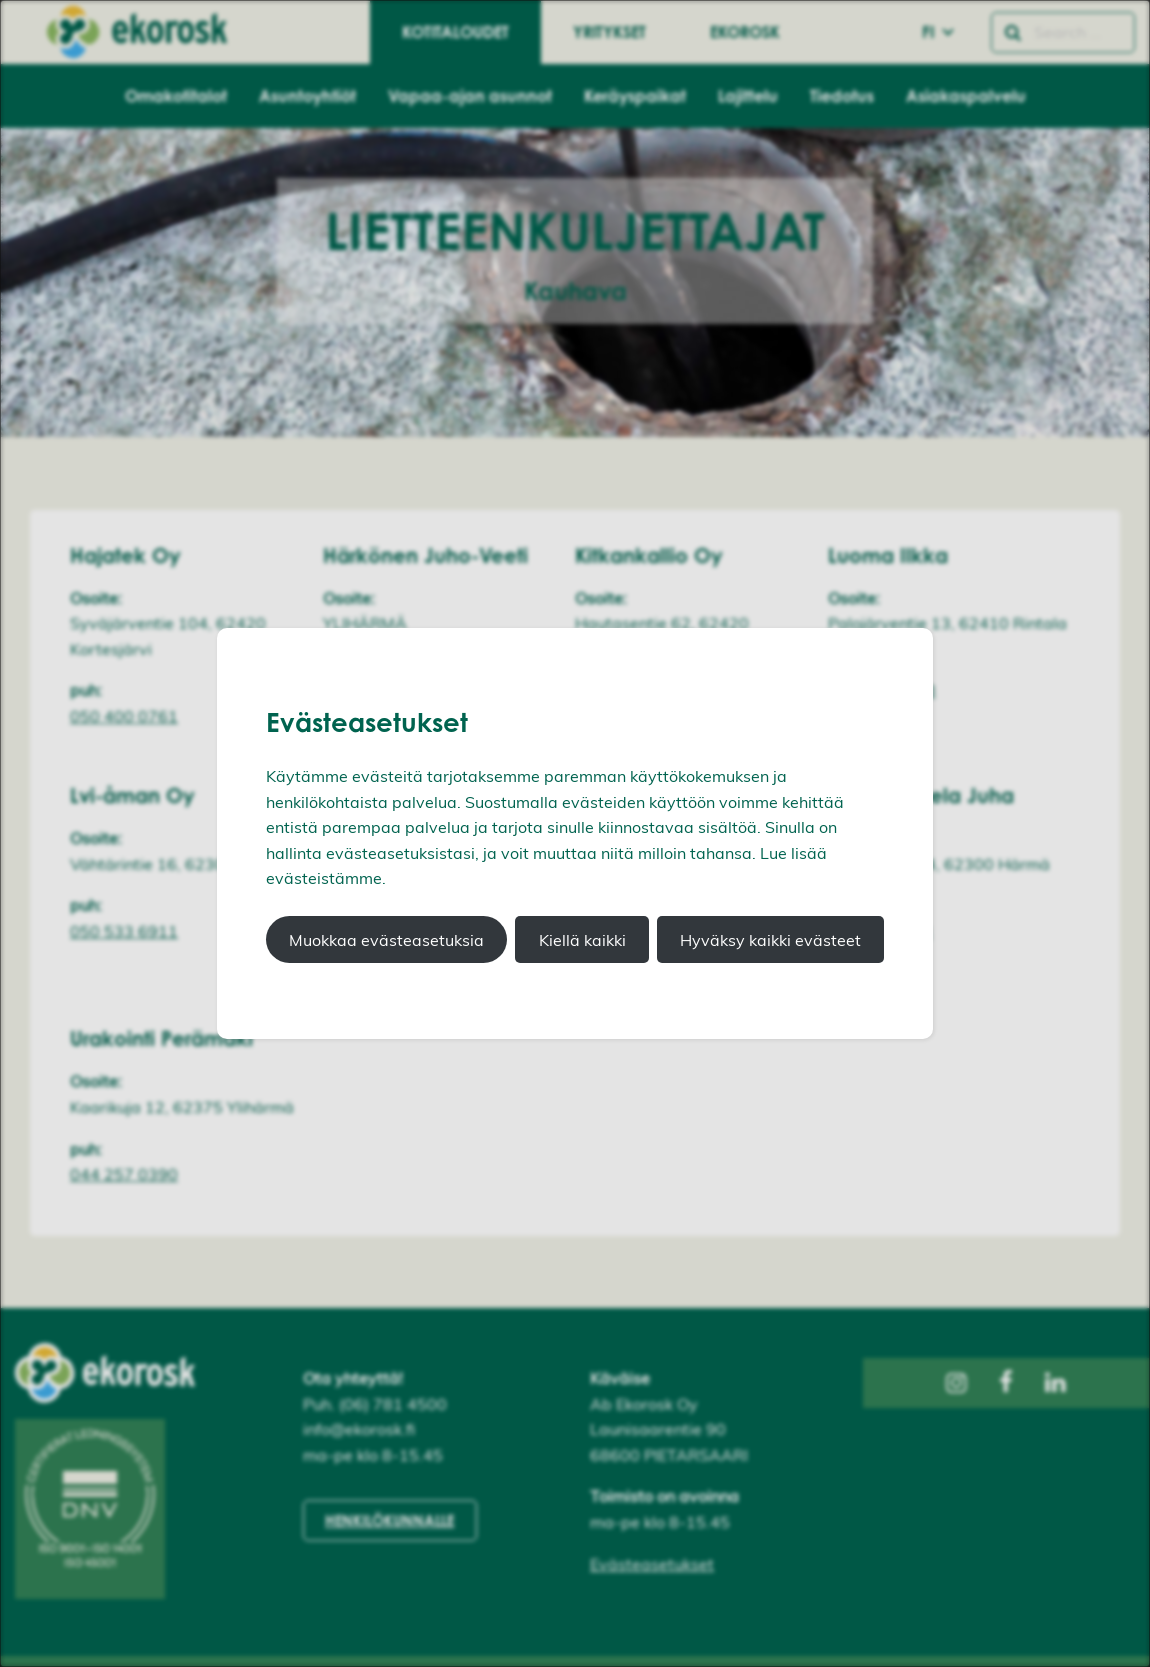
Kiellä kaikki (582, 940)
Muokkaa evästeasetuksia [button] (386, 940)
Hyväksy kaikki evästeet (770, 940)
